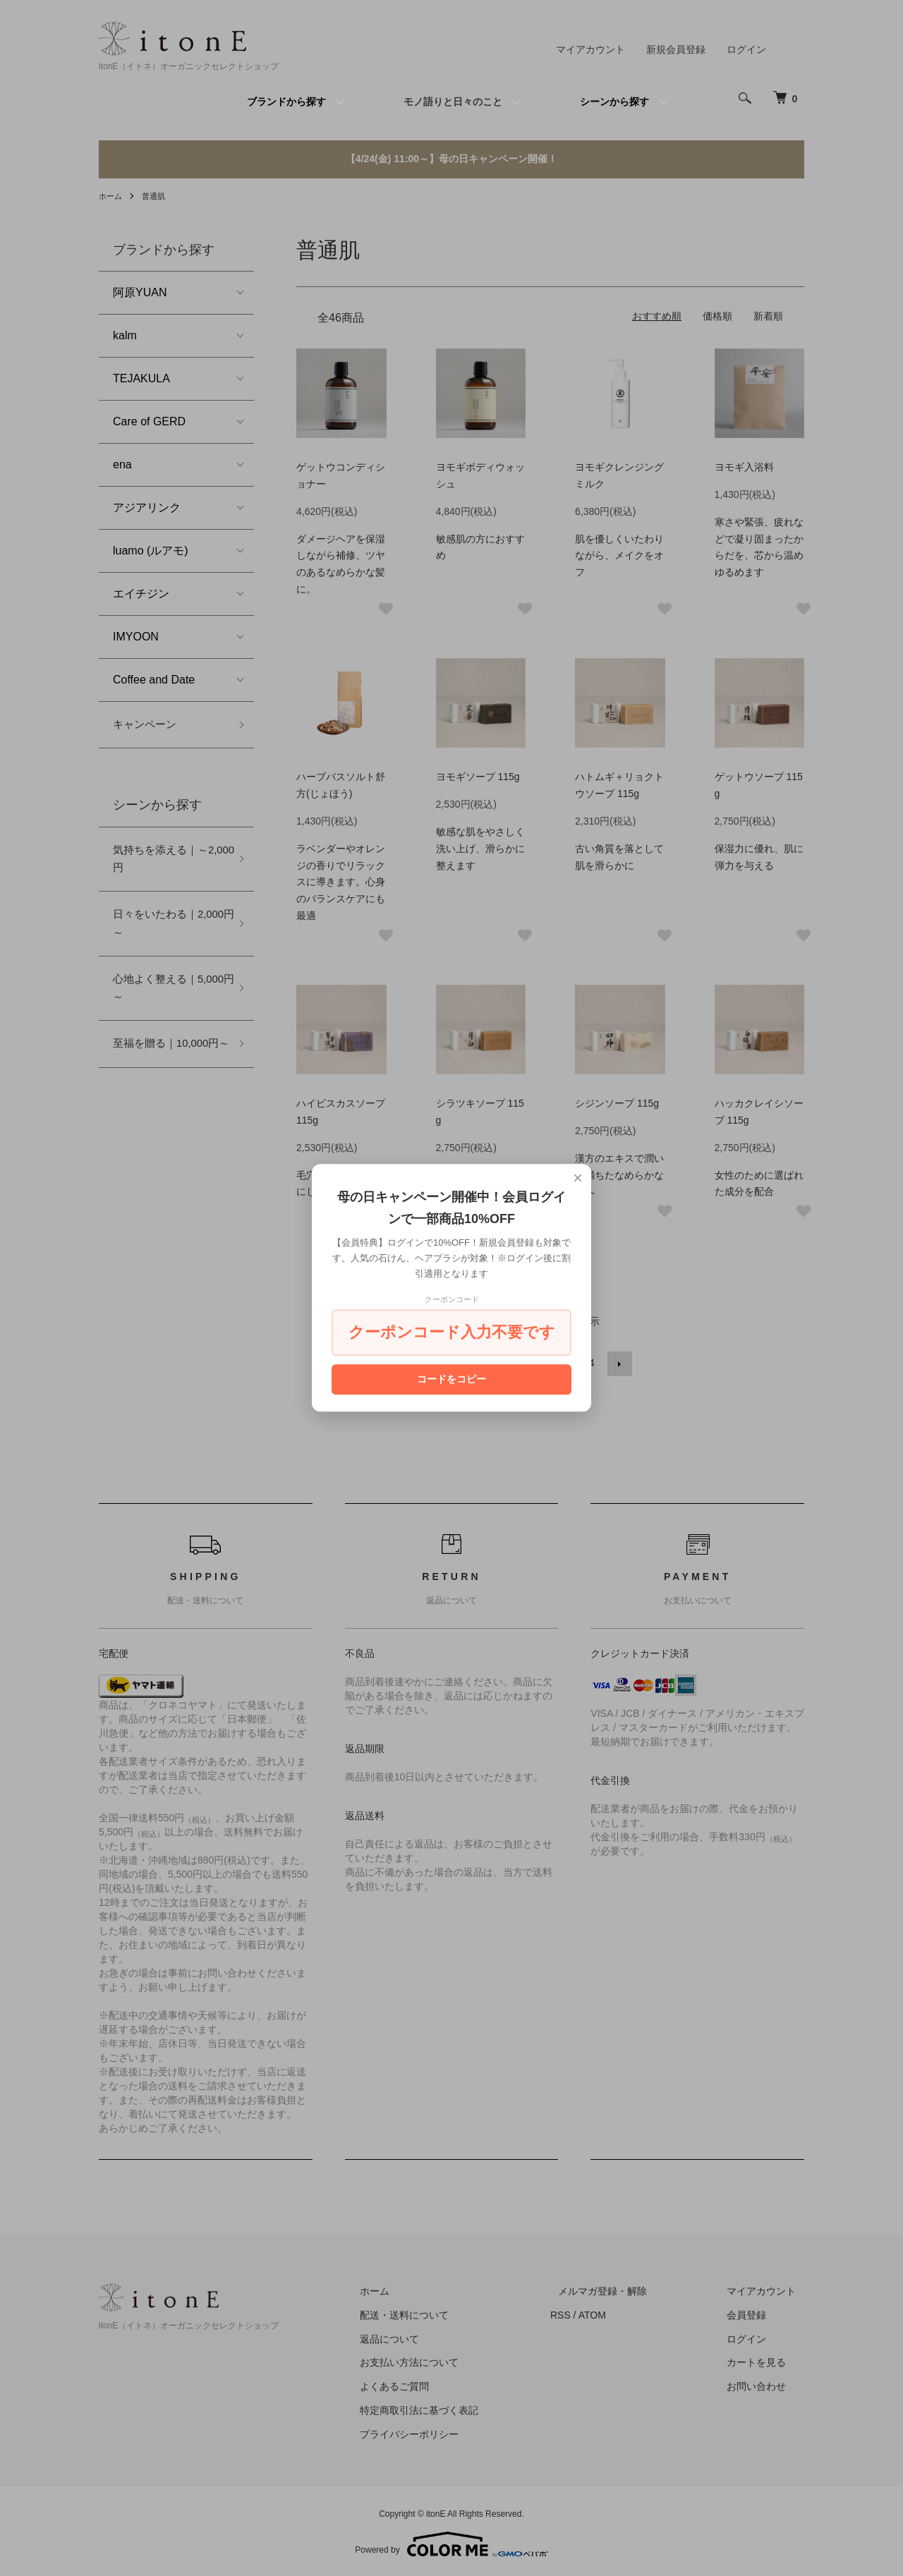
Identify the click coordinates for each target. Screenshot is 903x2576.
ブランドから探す (286, 101)
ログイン (746, 49)
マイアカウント (590, 49)
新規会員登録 (675, 49)
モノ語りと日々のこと (453, 101)
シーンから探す (614, 101)
